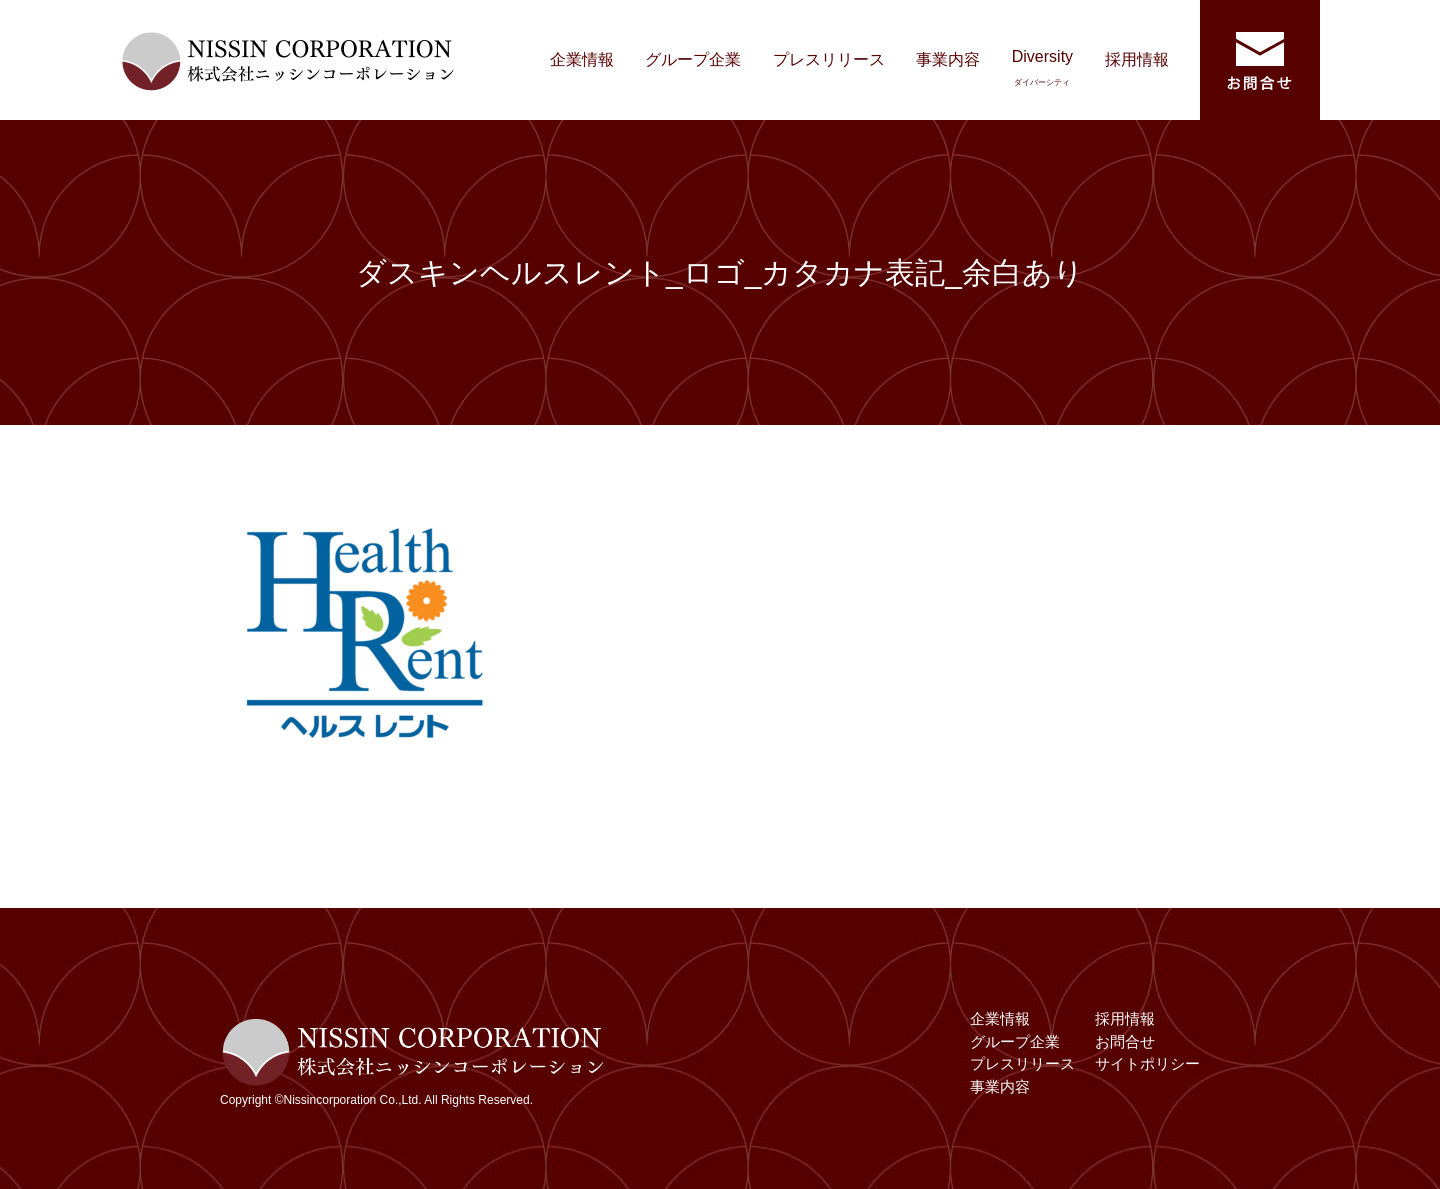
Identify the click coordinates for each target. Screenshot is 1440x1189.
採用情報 (1137, 59)
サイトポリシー (1147, 1063)
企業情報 (582, 59)
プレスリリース (829, 59)
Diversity (1042, 67)
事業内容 (948, 59)
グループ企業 (693, 59)
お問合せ (1125, 1041)
